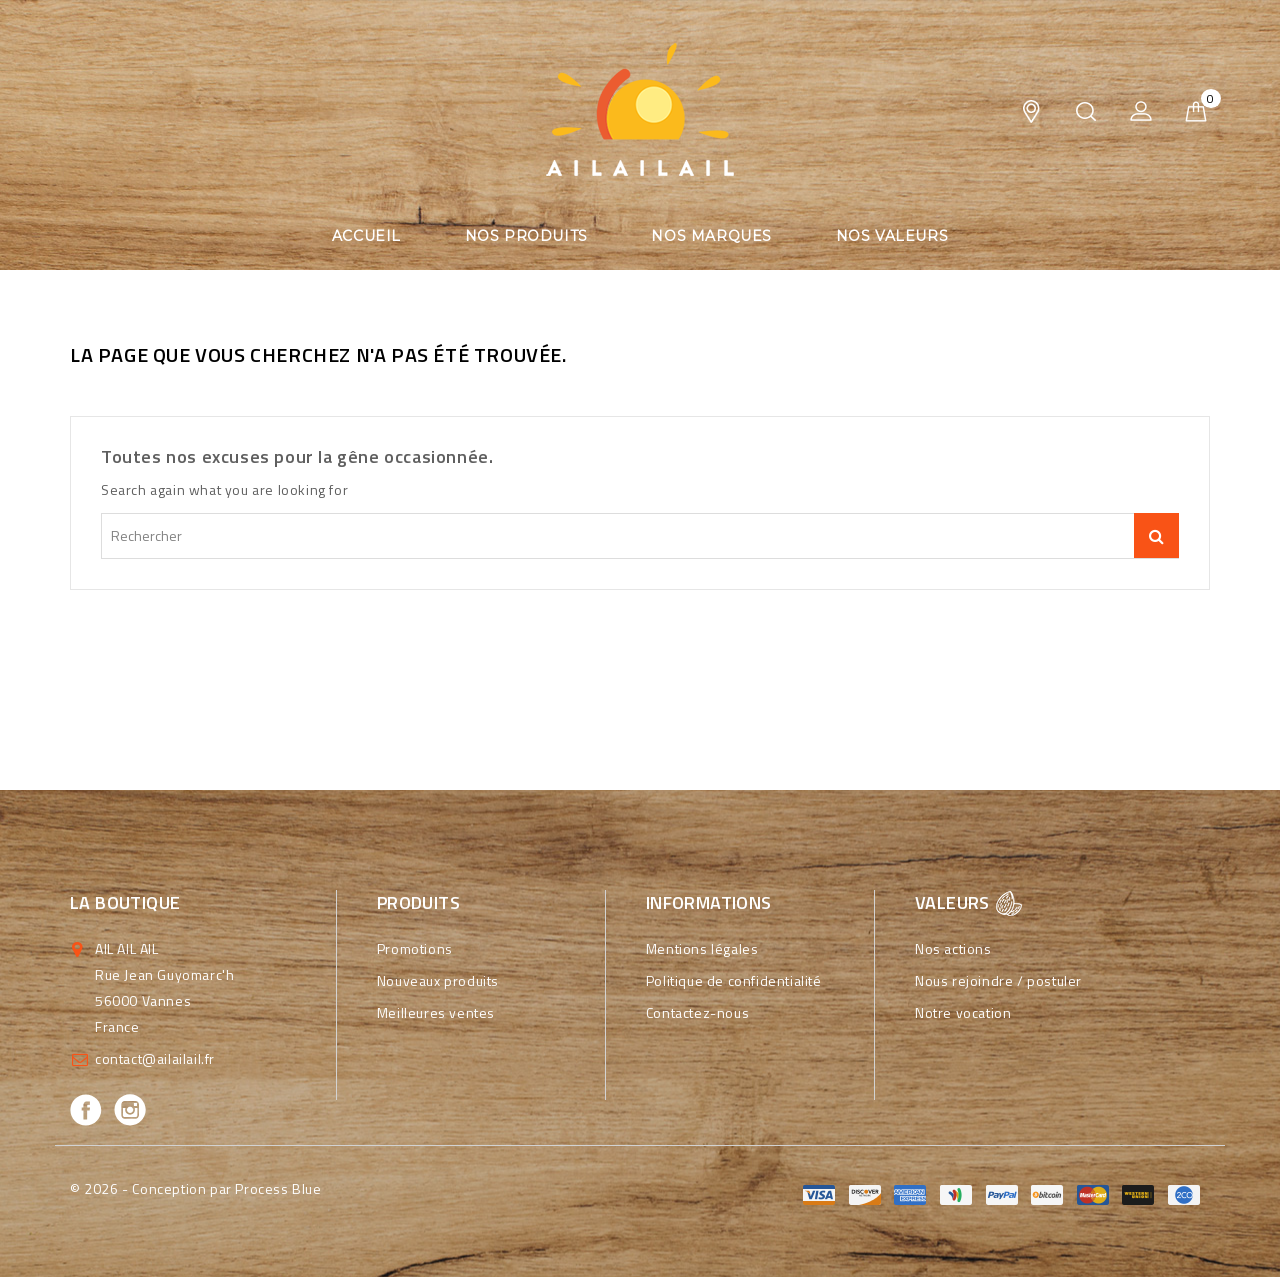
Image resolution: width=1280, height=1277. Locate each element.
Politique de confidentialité (734, 980)
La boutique (125, 902)
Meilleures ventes (436, 1012)
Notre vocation (963, 1012)
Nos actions (953, 948)
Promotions (415, 948)
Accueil (366, 236)
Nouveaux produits (438, 980)
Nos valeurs (892, 236)
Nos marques (711, 236)
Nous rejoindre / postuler (998, 980)
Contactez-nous (697, 1012)
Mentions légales (702, 948)
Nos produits (526, 236)
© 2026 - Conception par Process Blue (196, 1188)
